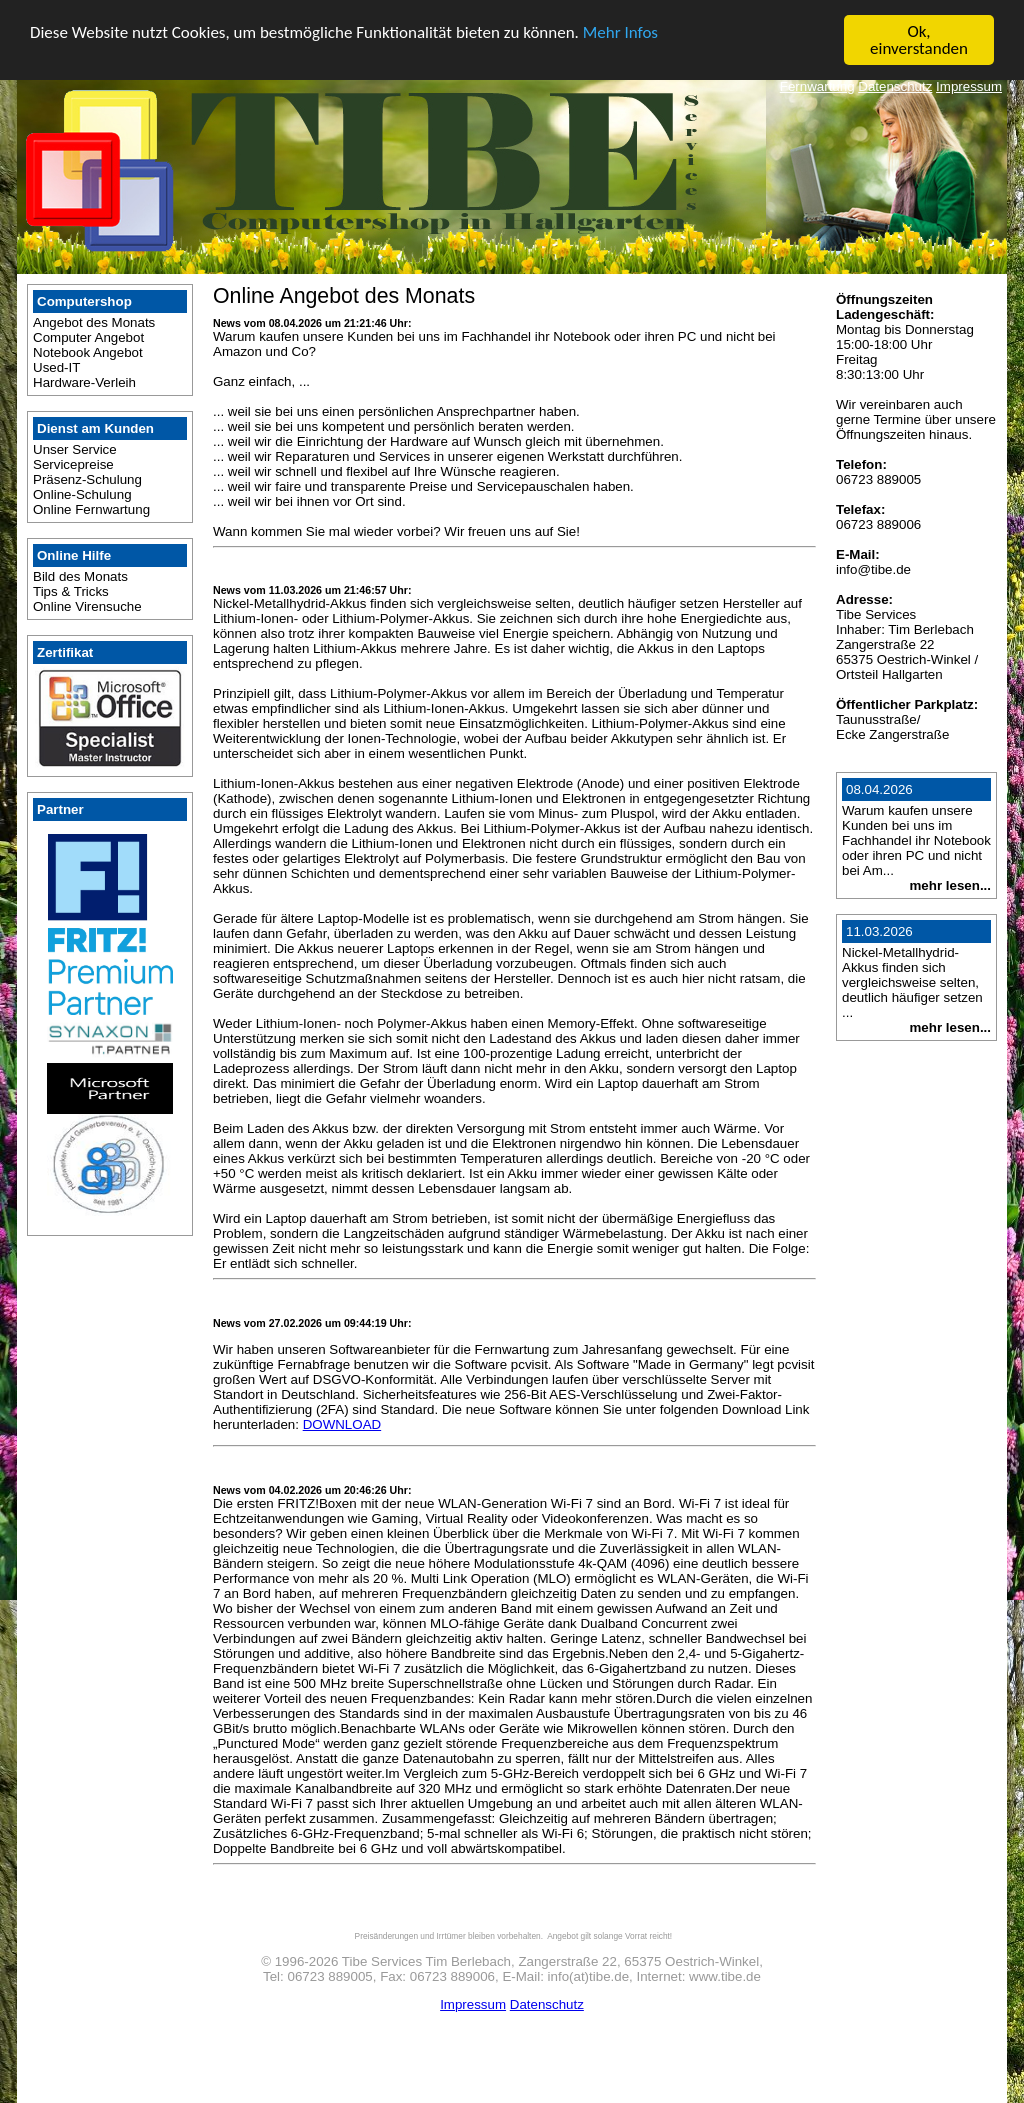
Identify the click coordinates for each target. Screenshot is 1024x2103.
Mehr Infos (620, 31)
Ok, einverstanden (919, 40)
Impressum (969, 86)
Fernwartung (817, 86)
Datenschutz (895, 86)
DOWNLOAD (342, 1424)
